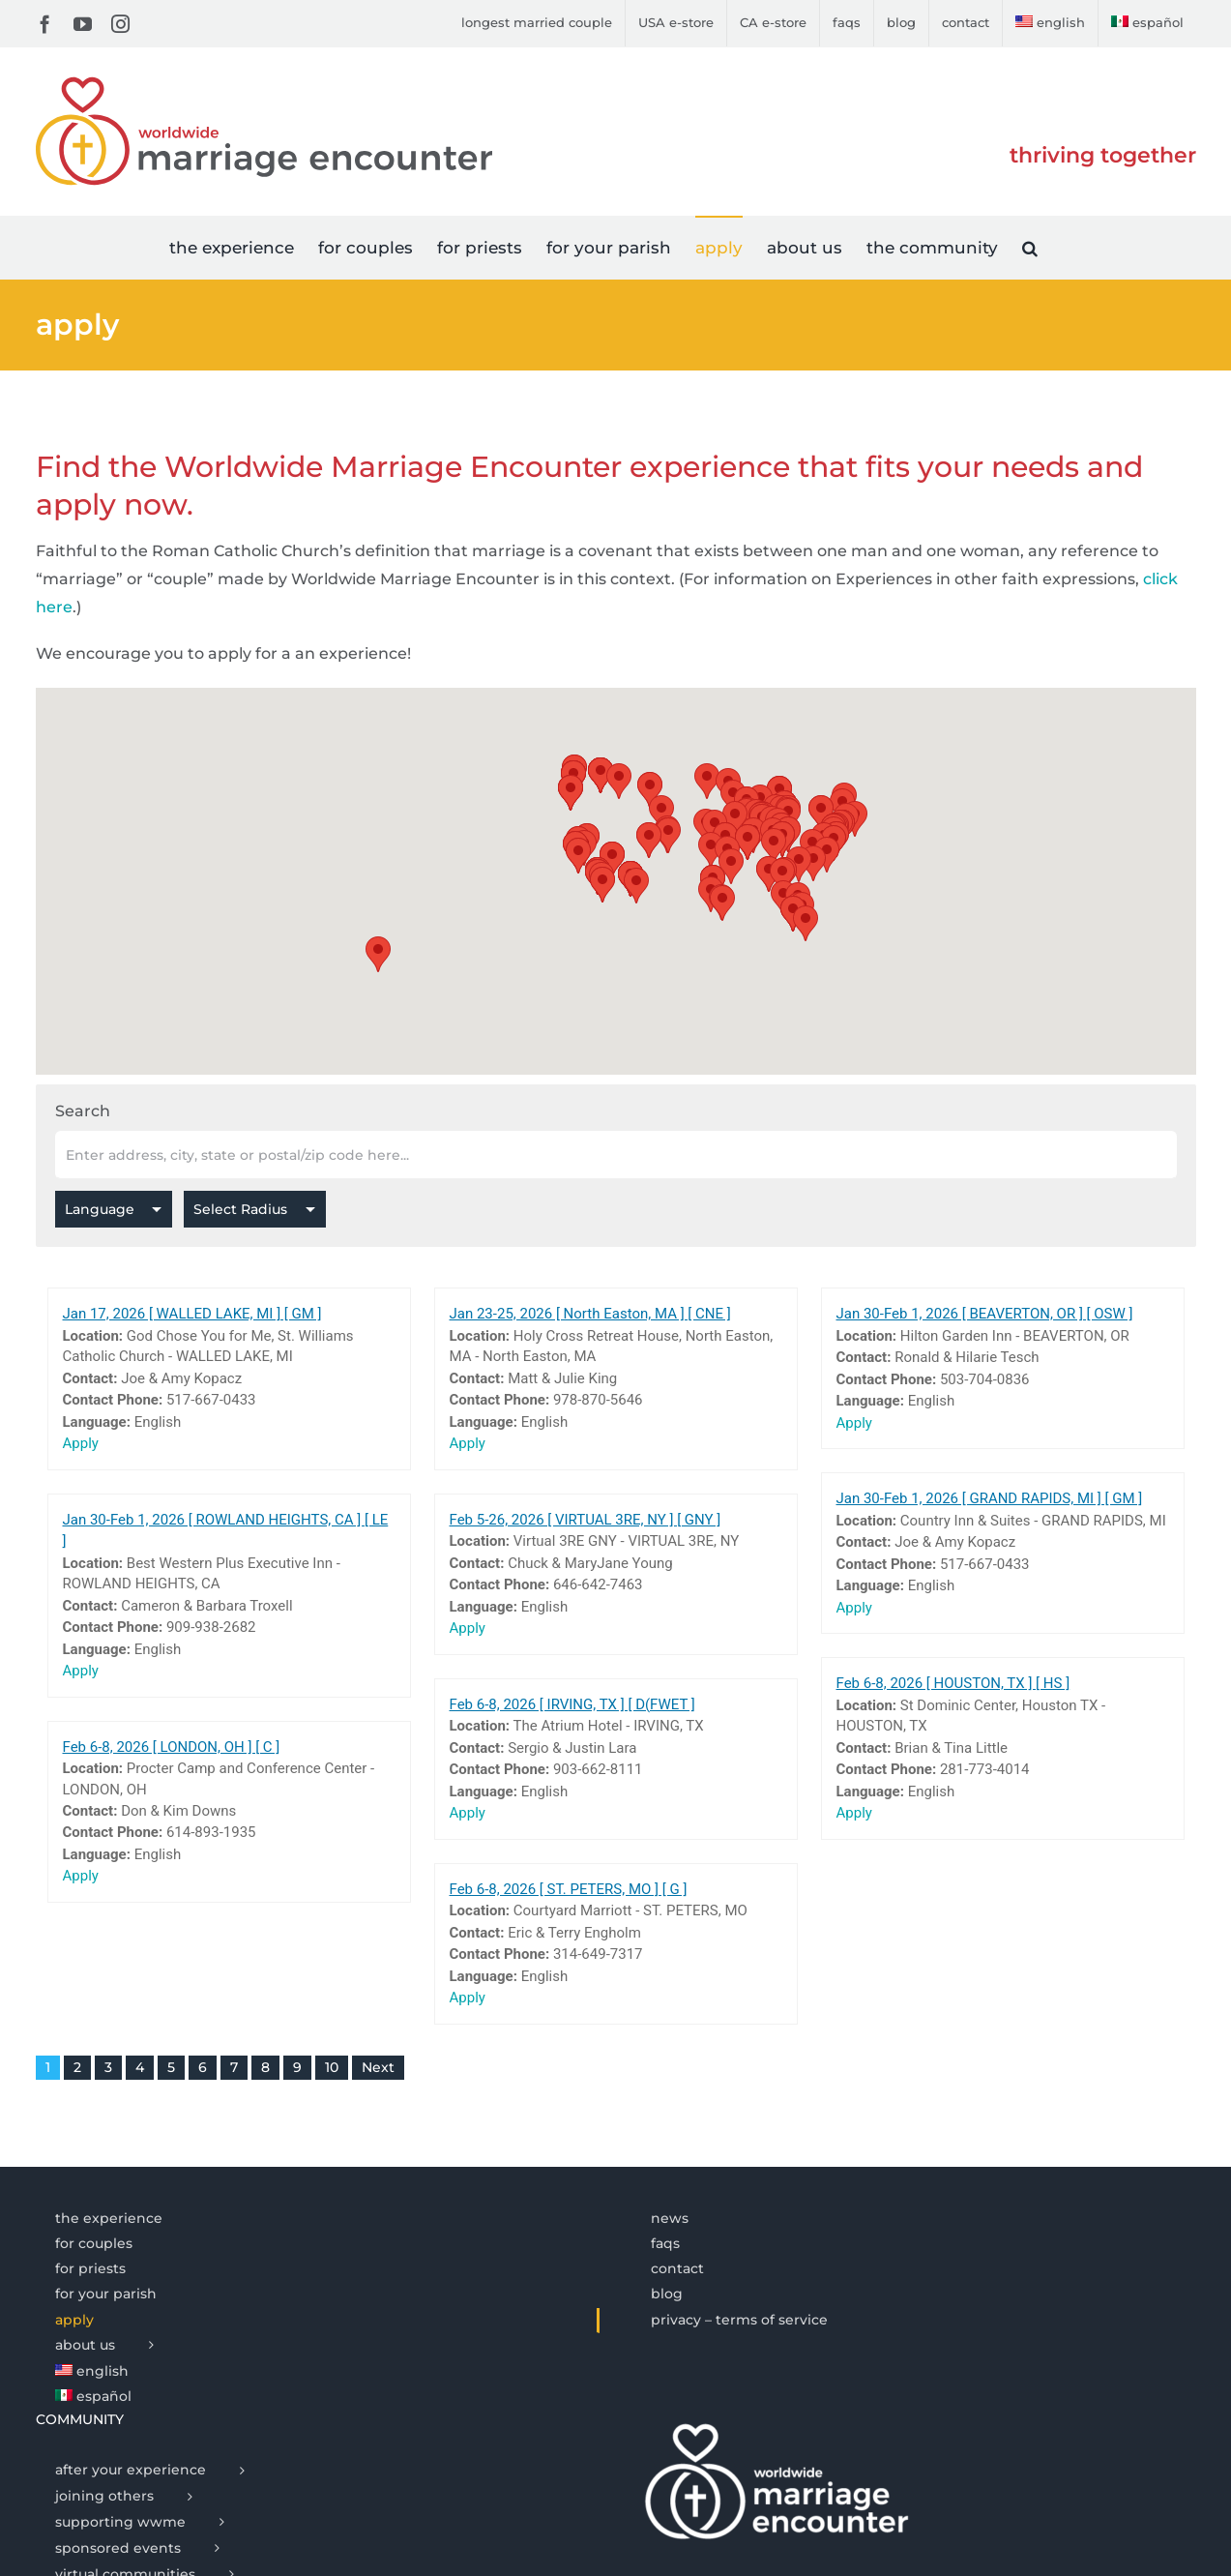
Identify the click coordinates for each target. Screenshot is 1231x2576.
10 (331, 2067)
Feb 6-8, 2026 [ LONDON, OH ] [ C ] (171, 1747)
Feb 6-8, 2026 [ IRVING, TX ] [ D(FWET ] (572, 1704)
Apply (81, 1443)
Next (378, 2067)
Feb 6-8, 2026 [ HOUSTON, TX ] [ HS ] (953, 1683)
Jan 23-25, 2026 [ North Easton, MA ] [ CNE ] (590, 1313)
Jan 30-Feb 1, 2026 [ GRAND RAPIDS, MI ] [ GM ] (989, 1498)
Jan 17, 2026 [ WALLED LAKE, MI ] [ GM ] (192, 1313)
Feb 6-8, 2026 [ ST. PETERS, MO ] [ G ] (569, 1889)
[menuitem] (1050, 23)
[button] (1030, 247)
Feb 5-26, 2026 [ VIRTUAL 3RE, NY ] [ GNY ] (585, 1519)
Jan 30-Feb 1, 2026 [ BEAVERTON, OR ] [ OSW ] (984, 1313)
